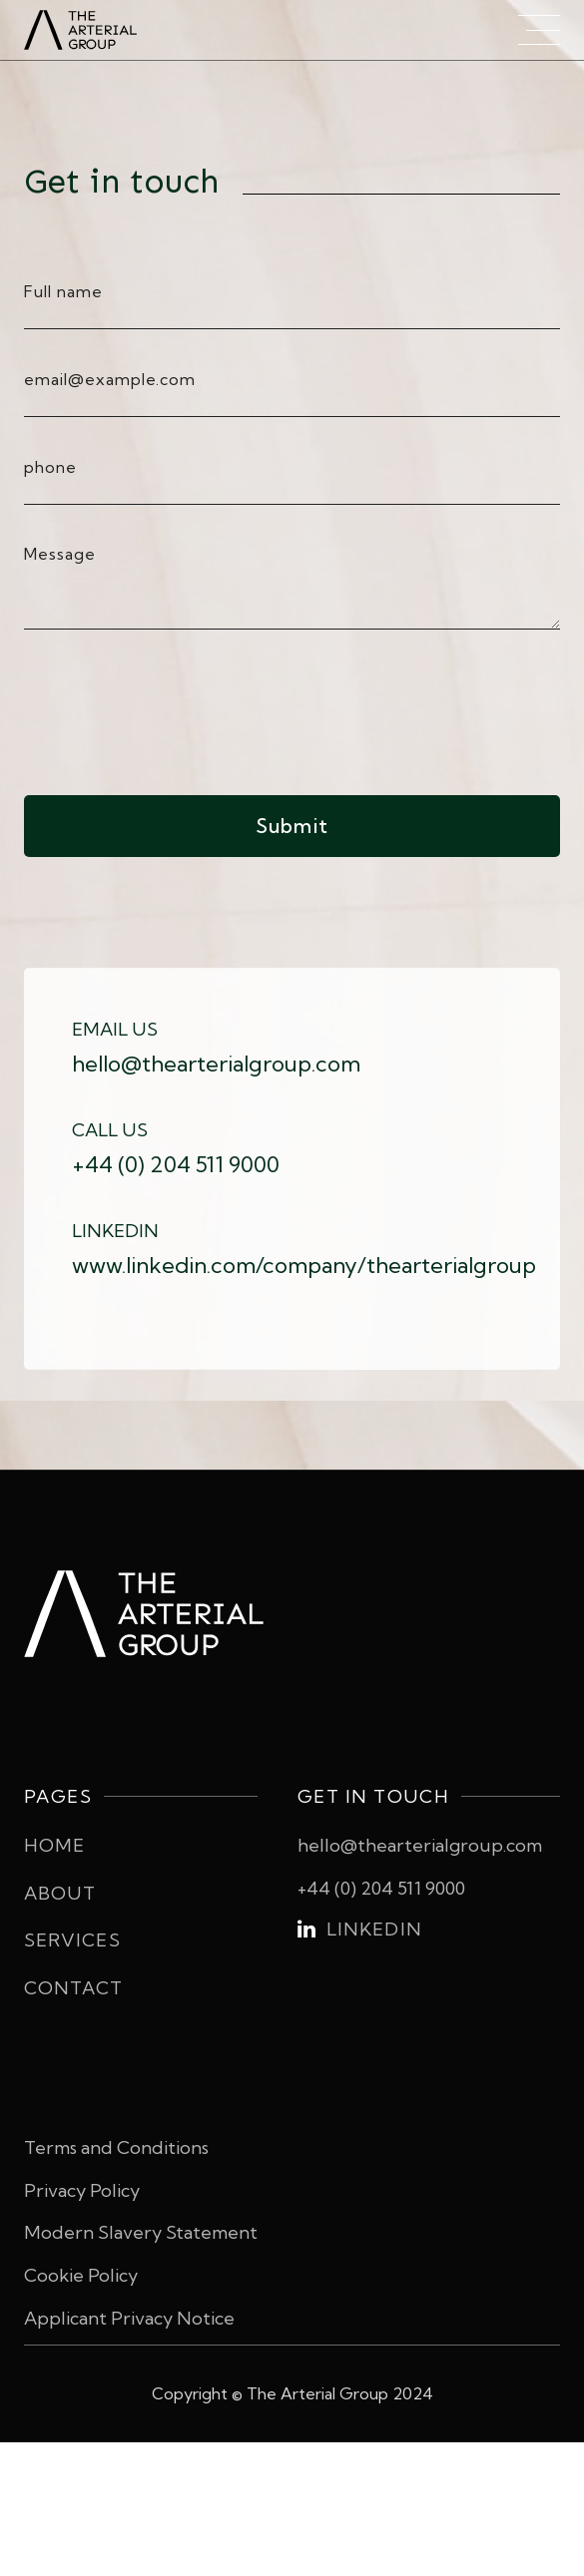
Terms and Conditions (116, 2147)
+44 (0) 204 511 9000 (381, 1888)
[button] (539, 30)
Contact (74, 1987)
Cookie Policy (81, 2275)
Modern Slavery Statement (141, 2232)
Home (54, 1845)
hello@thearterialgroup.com (419, 1845)
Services (72, 1940)
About (60, 1893)
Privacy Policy (82, 2190)
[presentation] (175, 708)
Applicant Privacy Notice (129, 2318)
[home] (99, 30)
